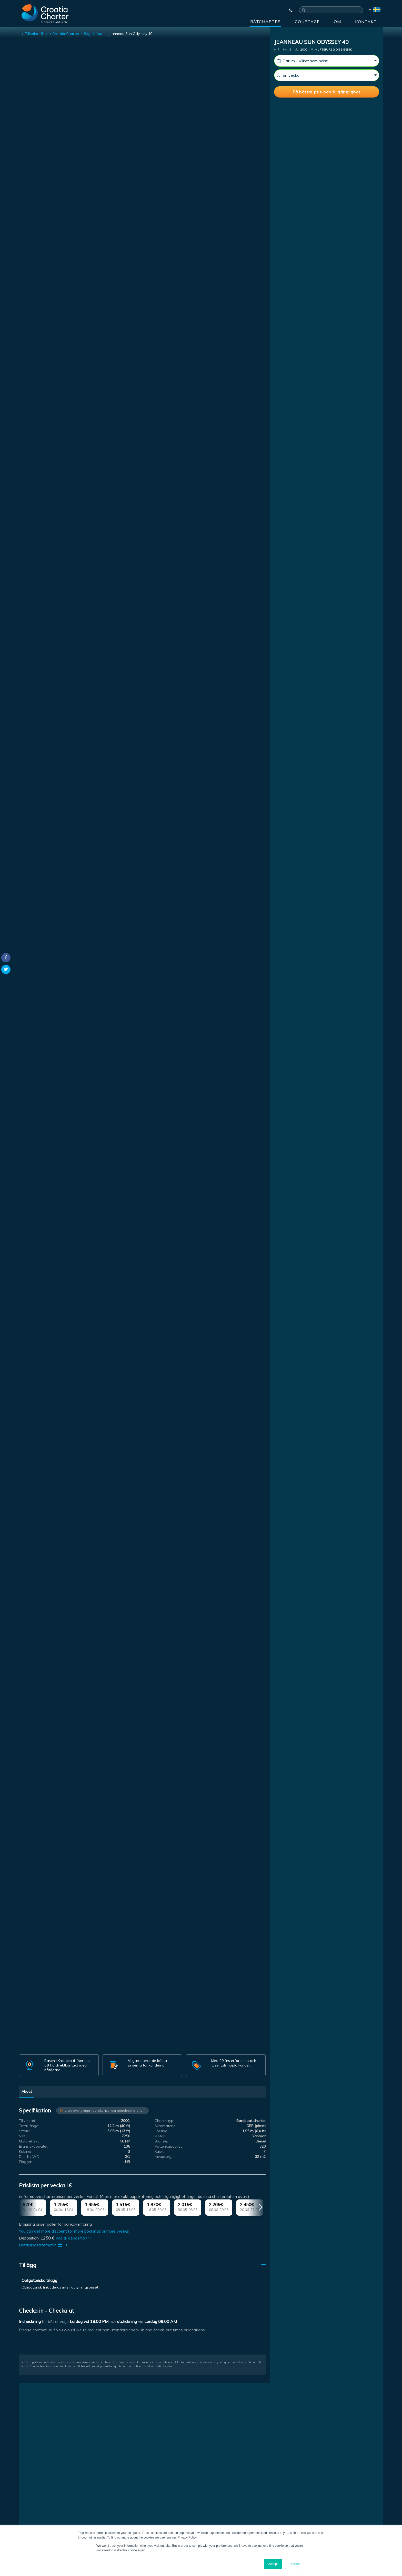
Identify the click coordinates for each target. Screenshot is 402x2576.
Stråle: (24, 2131)
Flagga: (25, 2161)
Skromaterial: (166, 2125)
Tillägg (27, 2265)
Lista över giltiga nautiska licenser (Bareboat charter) (105, 2110)
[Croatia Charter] (45, 13)
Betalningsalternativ (44, 2244)
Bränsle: (161, 2141)
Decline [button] (294, 2564)
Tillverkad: (27, 2120)
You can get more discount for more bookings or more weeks (74, 2231)
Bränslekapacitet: (33, 2146)
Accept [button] (273, 2564)
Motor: (160, 2136)
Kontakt (366, 21)
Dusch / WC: (29, 2156)
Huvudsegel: (165, 2156)
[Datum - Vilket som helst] (326, 61)
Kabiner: (25, 2151)
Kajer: (159, 2151)
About (27, 2091)
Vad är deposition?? (73, 2238)
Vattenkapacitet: (169, 2146)
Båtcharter (265, 21)
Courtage (307, 21)
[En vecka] (326, 75)
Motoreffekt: (29, 2141)
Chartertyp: (164, 2120)
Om (337, 21)
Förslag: (161, 2131)
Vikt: (22, 2136)
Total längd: (29, 2125)
